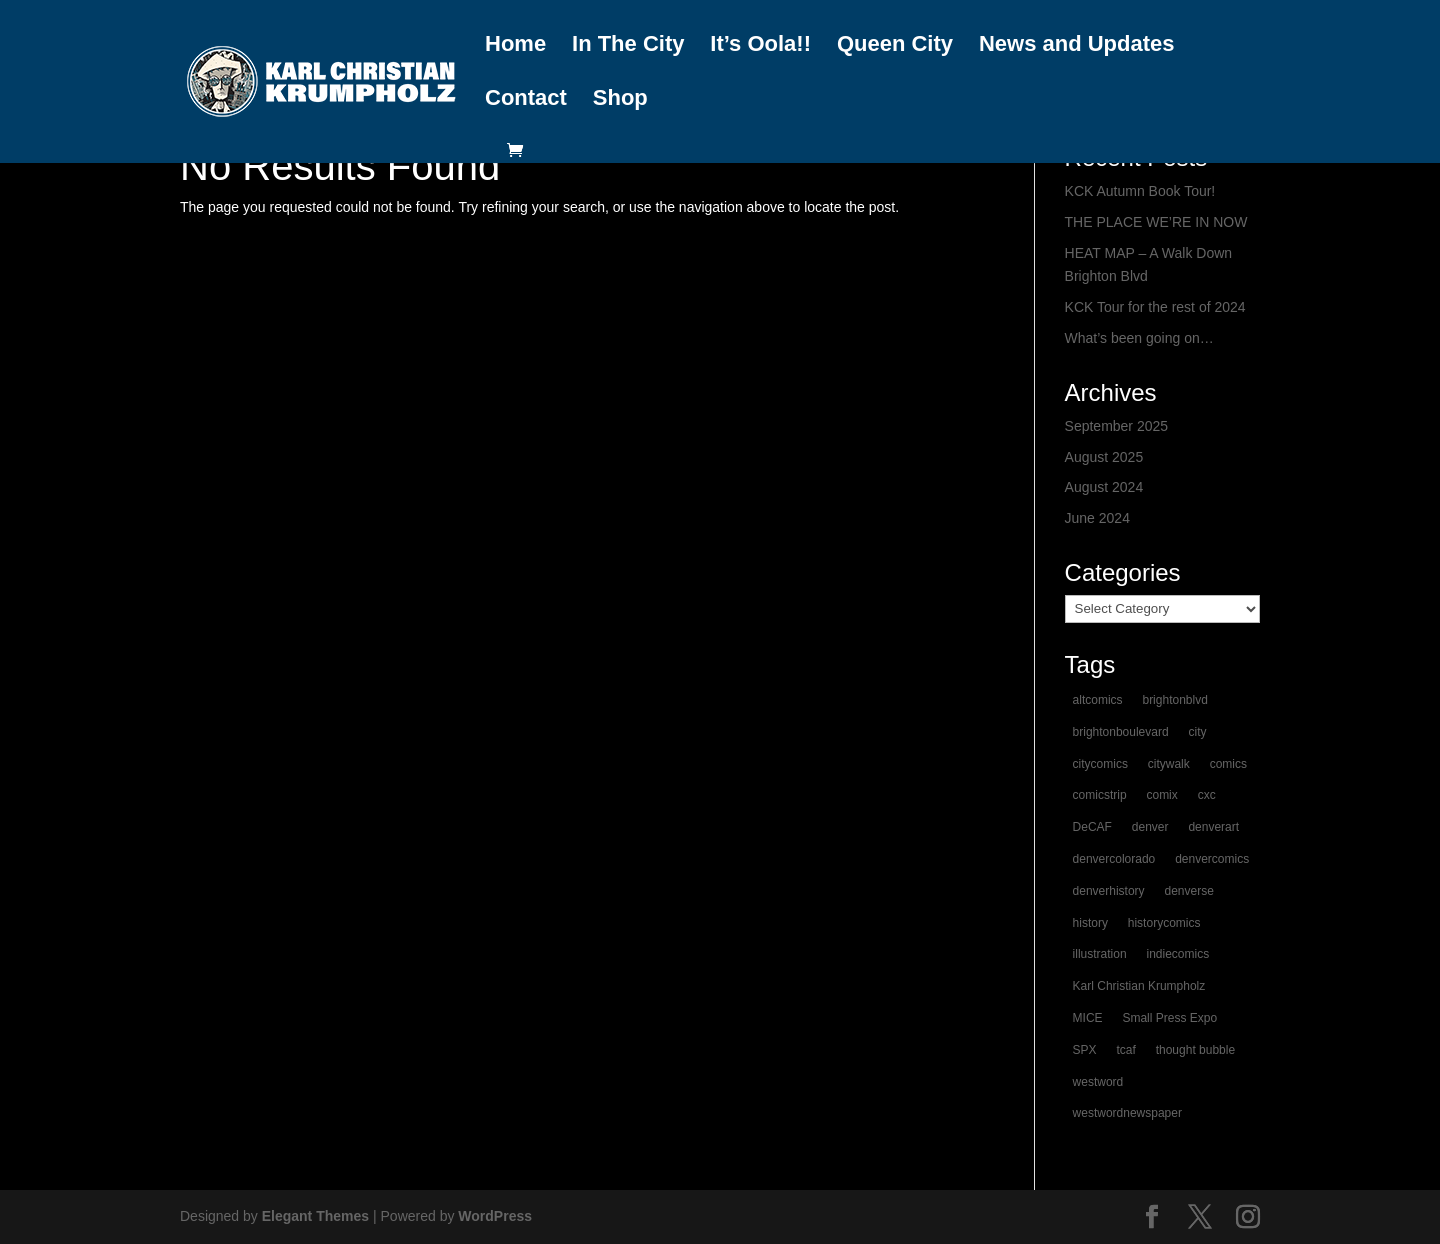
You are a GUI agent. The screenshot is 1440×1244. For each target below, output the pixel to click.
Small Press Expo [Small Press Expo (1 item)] (1169, 1018)
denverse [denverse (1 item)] (1188, 891)
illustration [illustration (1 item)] (1100, 954)
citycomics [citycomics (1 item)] (1100, 764)
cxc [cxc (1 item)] (1207, 795)
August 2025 (1104, 457)
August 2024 (1104, 487)
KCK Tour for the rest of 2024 (1155, 307)
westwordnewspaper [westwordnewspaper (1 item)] (1127, 1113)
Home (515, 45)
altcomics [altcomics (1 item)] (1098, 700)
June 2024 (1097, 518)
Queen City (895, 45)
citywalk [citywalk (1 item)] (1169, 764)
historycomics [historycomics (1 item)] (1164, 923)
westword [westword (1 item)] (1098, 1082)
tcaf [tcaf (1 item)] (1125, 1050)
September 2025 (1117, 426)
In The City (628, 45)
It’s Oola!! (760, 45)
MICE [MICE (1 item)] (1088, 1018)
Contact (526, 99)
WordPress (495, 1216)
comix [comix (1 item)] (1161, 795)
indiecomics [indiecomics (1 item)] (1177, 954)
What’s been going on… (1139, 338)
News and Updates (1077, 45)
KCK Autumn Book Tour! (1140, 191)
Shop (620, 99)
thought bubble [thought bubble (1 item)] (1195, 1050)
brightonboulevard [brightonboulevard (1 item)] (1121, 732)
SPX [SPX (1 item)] (1085, 1050)
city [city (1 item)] (1198, 732)
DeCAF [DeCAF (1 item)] (1092, 827)
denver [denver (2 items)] (1150, 827)
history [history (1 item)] (1090, 923)
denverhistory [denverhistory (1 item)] (1109, 891)
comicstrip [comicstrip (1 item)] (1100, 795)
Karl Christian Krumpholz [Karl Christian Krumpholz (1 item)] (1139, 986)
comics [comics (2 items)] (1228, 764)
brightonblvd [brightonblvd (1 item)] (1174, 700)
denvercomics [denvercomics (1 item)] (1212, 859)
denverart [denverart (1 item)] (1213, 827)
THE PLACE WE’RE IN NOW (1156, 222)
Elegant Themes (315, 1216)
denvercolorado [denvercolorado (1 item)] (1114, 859)
